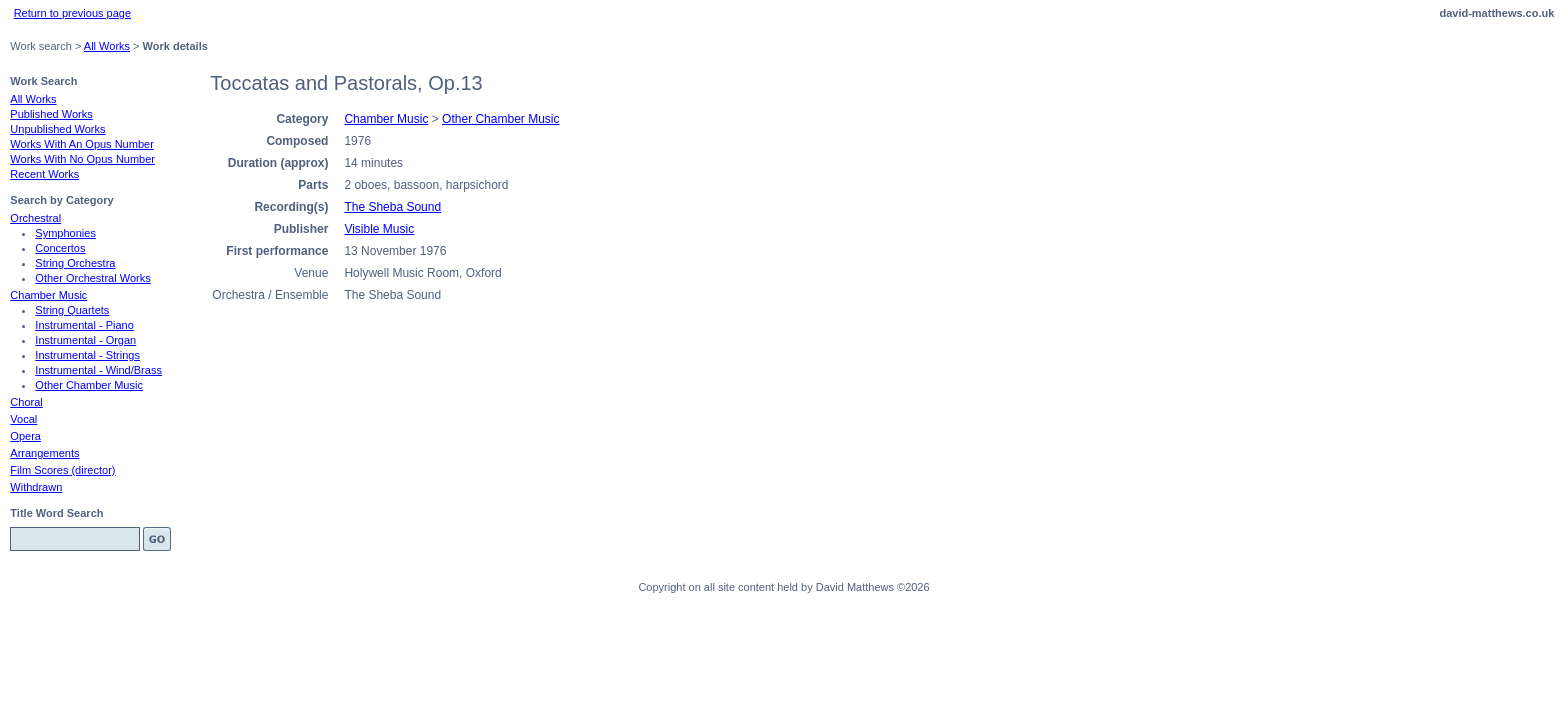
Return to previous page (72, 13)
